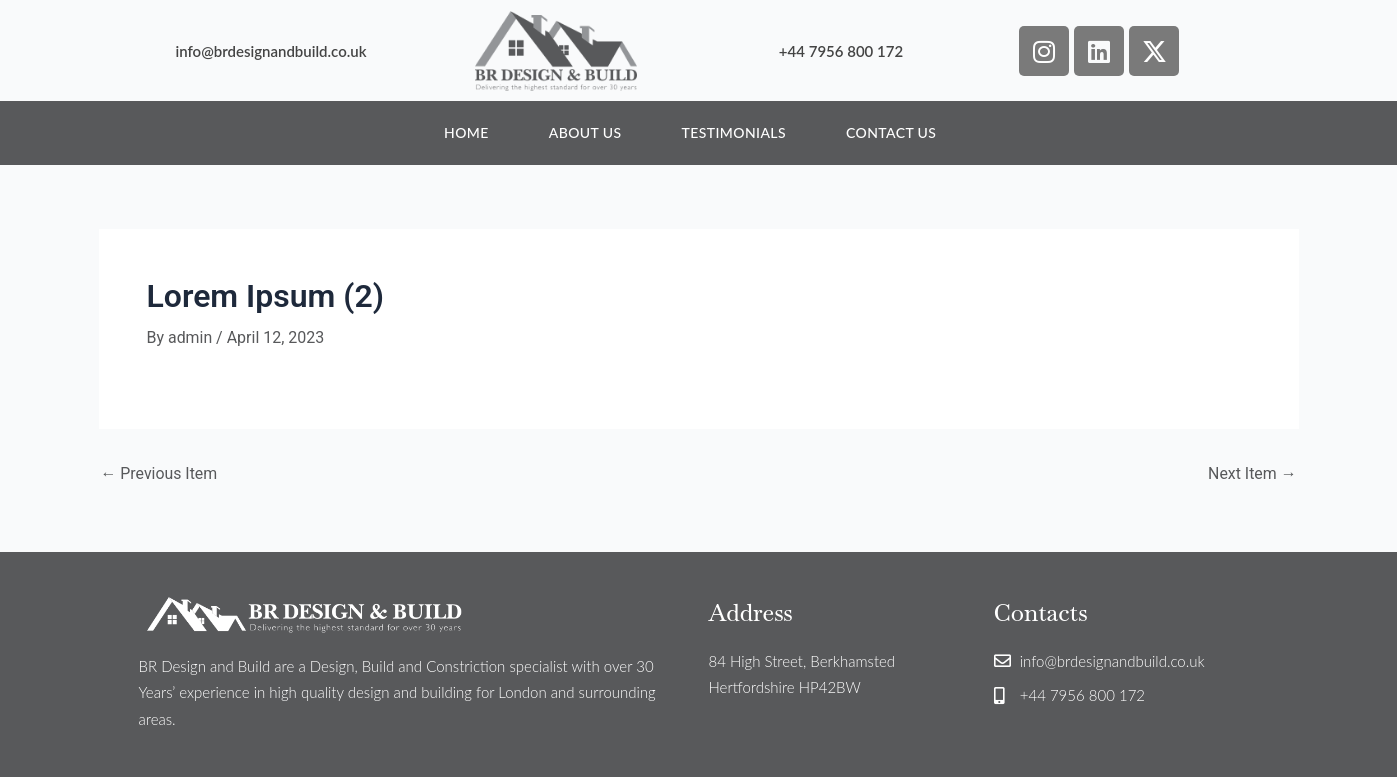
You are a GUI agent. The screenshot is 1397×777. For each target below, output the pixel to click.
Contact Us (891, 132)
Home (466, 132)
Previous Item (160, 474)
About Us (585, 132)
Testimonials (734, 132)
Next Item (1251, 474)
